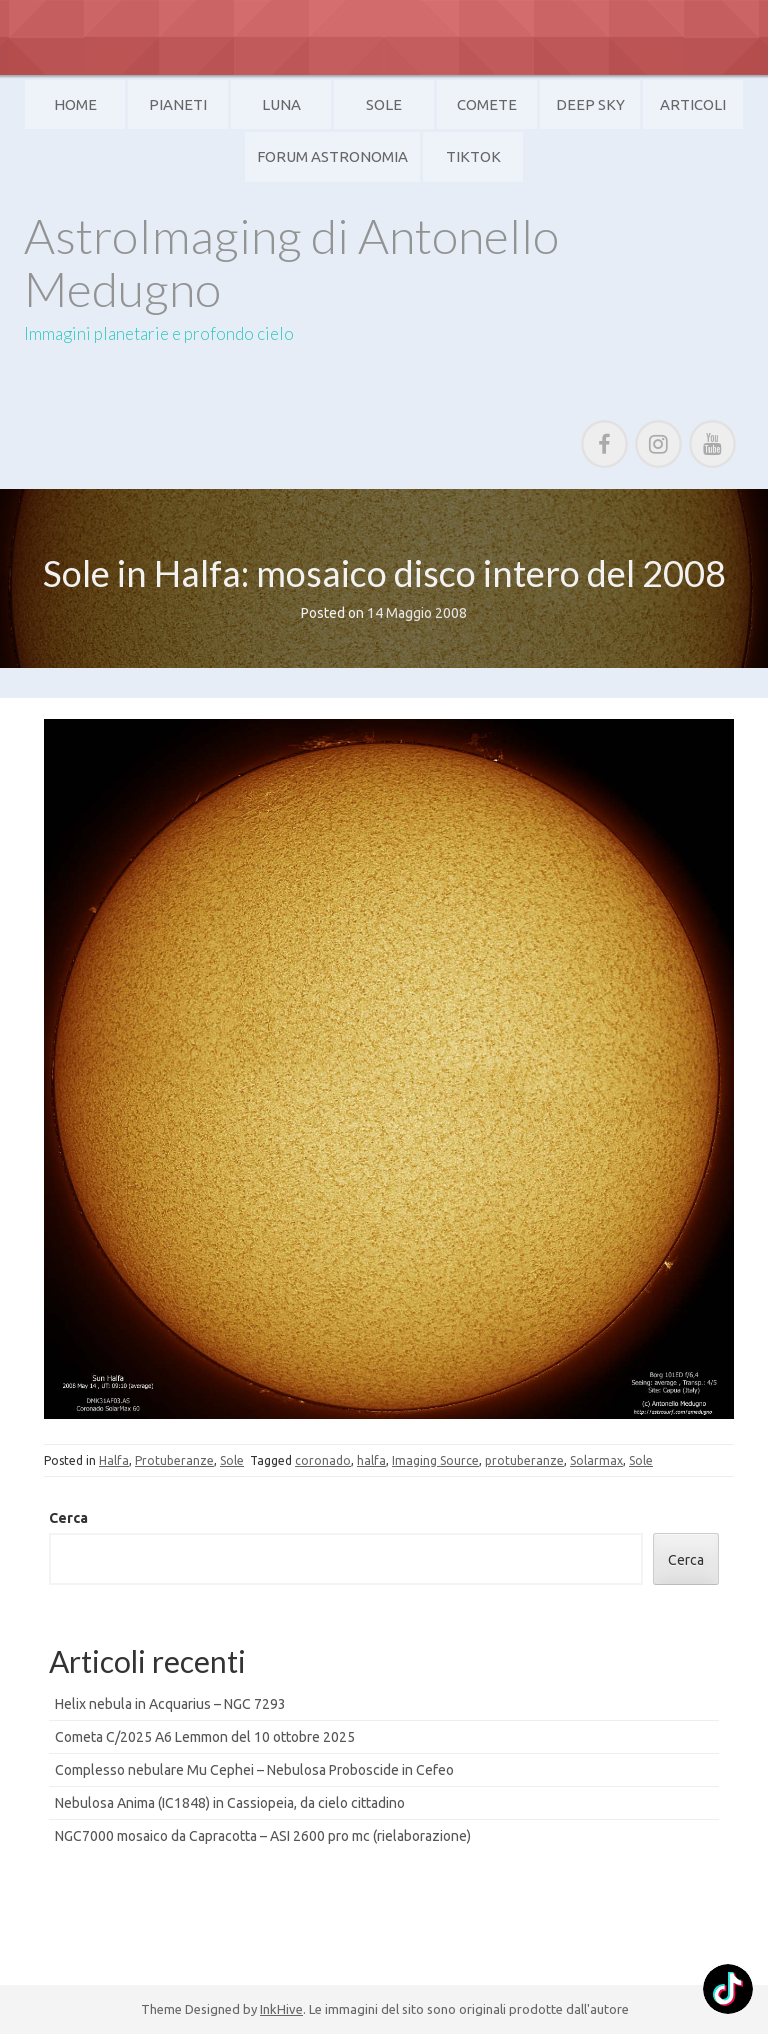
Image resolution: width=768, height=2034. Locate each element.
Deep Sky (590, 104)
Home (75, 104)
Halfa (114, 1460)
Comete (487, 104)
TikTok (473, 156)
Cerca (68, 1518)
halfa (371, 1460)
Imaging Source (435, 1460)
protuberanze (524, 1460)
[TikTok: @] (728, 1991)
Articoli (693, 104)
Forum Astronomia (332, 156)
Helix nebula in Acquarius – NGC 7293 (170, 1704)
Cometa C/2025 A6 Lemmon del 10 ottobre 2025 (205, 1737)
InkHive (281, 2009)
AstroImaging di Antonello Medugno (291, 262)
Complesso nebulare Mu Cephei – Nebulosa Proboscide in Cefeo (254, 1770)
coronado (323, 1460)
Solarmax (596, 1460)
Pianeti (178, 104)
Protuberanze (174, 1460)
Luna (281, 104)
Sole (384, 104)
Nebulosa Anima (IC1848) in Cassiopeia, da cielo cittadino (230, 1803)
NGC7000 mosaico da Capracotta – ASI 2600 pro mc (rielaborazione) (263, 1836)
